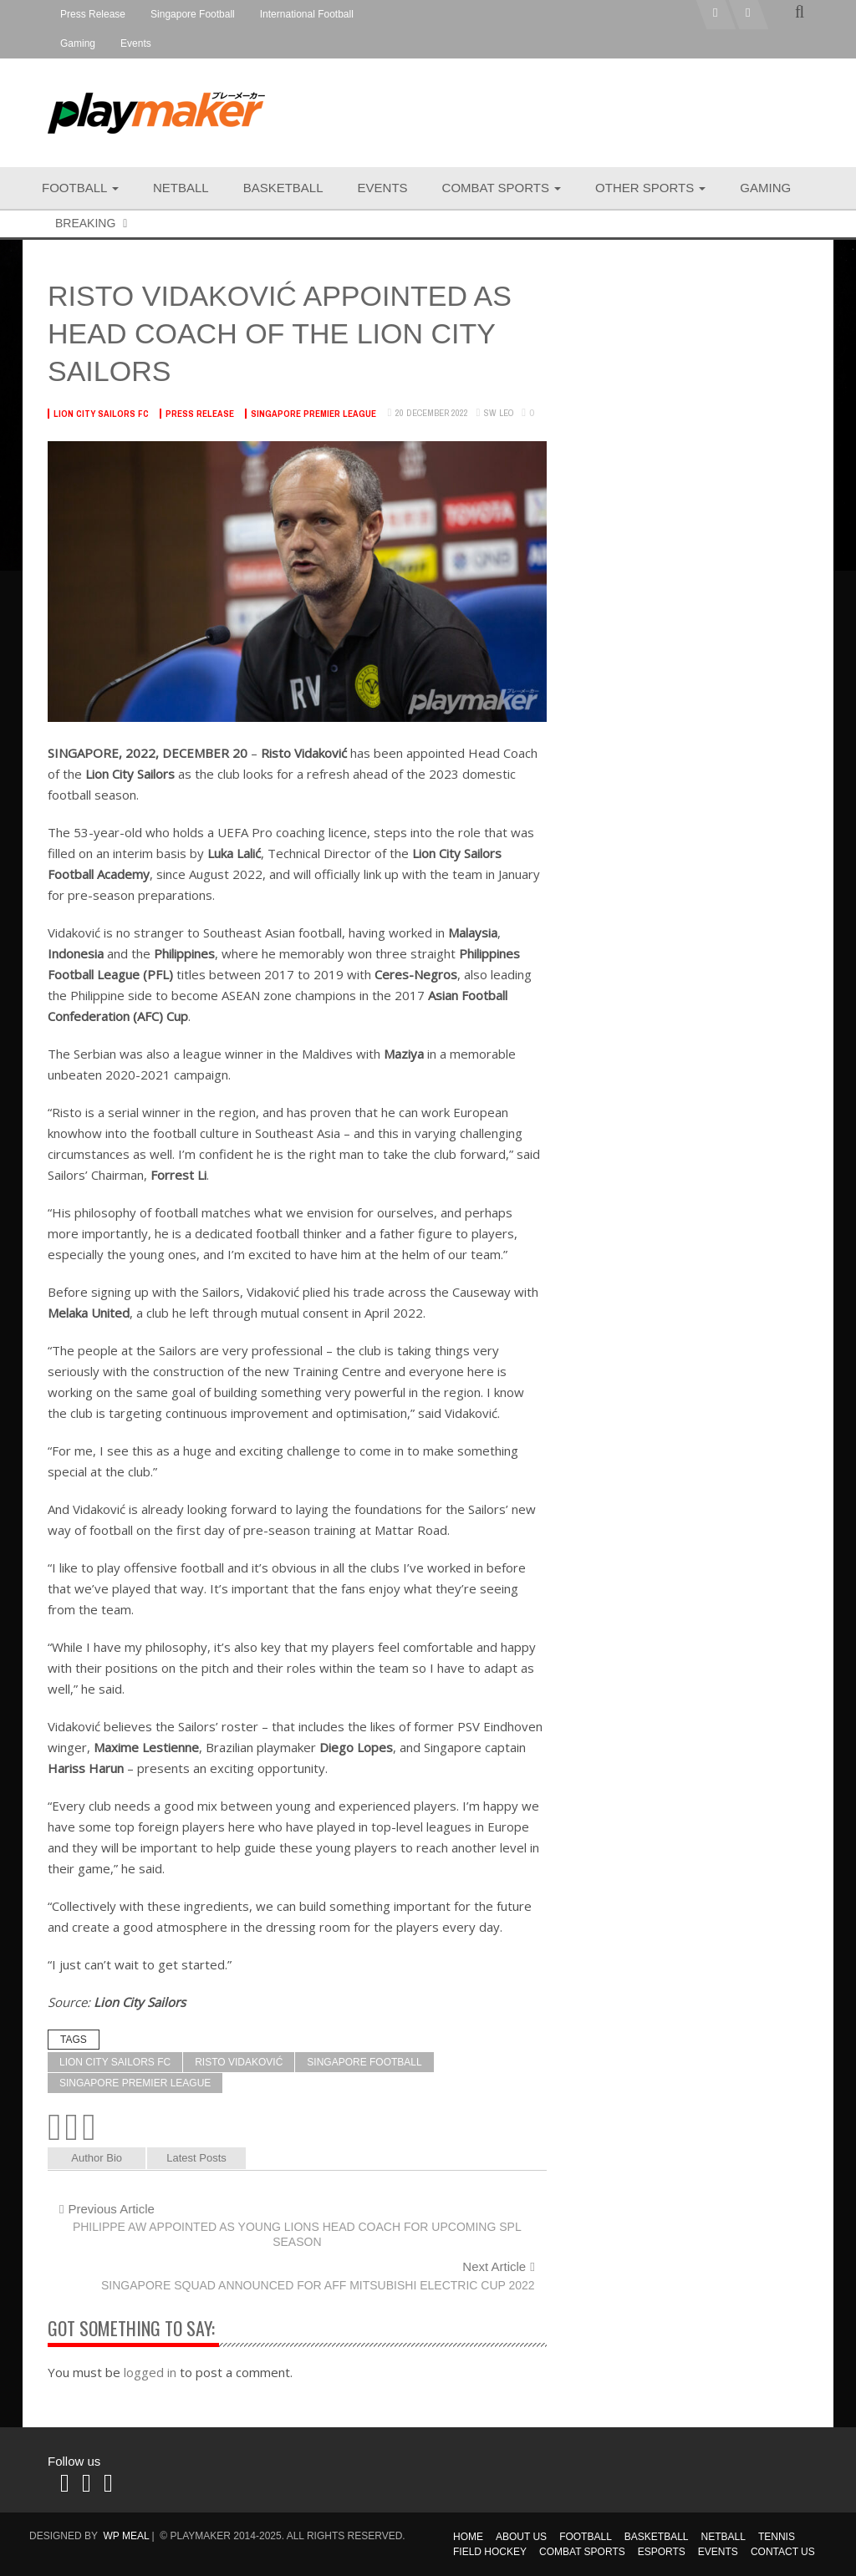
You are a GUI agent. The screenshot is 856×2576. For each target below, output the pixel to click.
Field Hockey (490, 2552)
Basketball (283, 187)
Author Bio (96, 2158)
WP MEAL (126, 2536)
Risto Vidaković (239, 2062)
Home (468, 2537)
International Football (307, 14)
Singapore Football (192, 14)
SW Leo (499, 413)
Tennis (776, 2537)
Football (80, 187)
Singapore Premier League (313, 414)
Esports (661, 2552)
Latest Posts (196, 2158)
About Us (521, 2537)
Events (135, 43)
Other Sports (650, 187)
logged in (150, 2372)
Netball (181, 187)
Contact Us (783, 2552)
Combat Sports (502, 187)
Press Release (92, 14)
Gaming (77, 43)
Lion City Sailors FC (101, 414)
